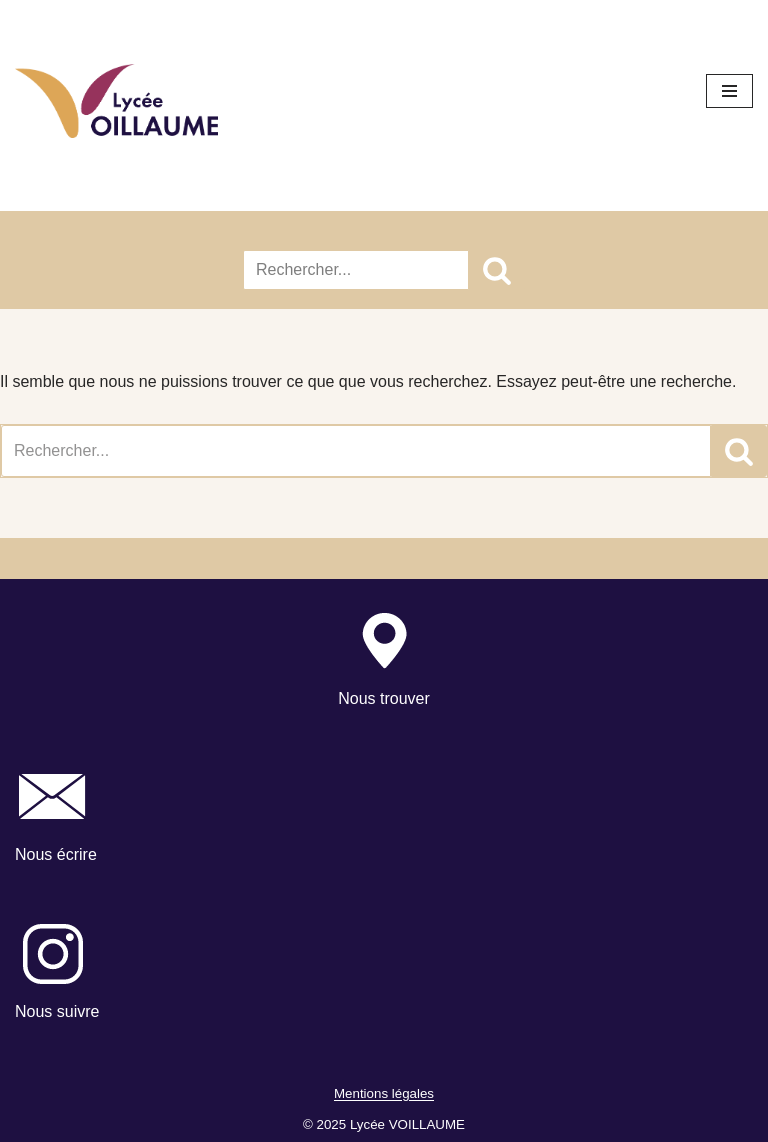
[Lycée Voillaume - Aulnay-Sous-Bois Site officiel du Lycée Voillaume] (116, 101)
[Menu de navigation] (729, 91)
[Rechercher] (356, 270)
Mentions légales (384, 1094)
